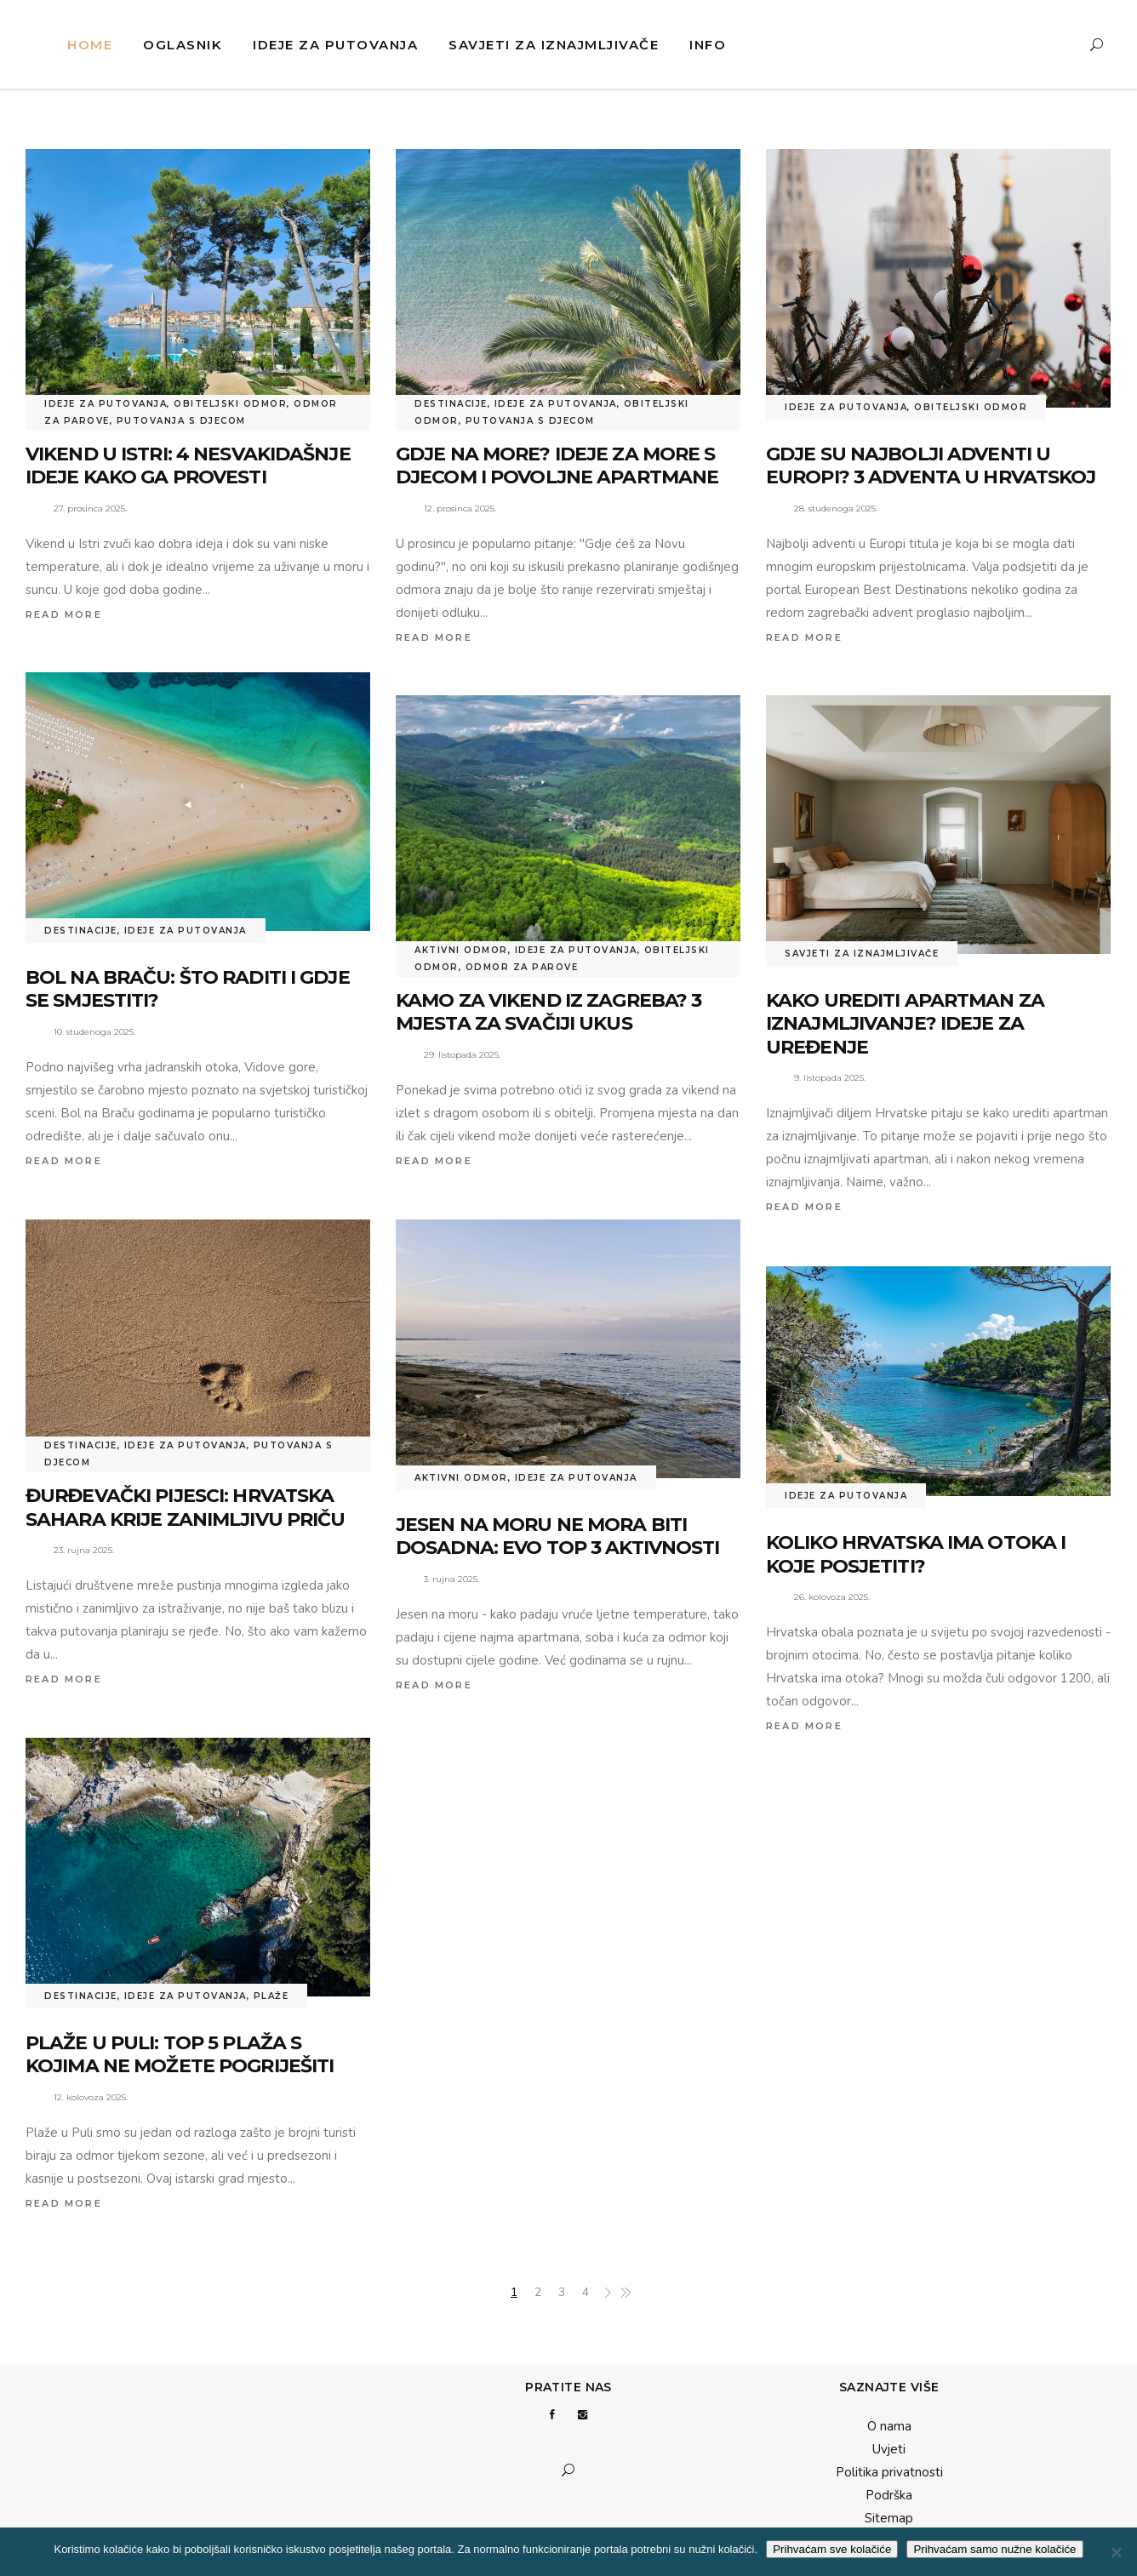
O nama (889, 2426)
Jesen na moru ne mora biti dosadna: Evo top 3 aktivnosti (557, 1536)
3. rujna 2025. (451, 1579)
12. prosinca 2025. (460, 508)
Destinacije (451, 403)
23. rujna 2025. (84, 1550)
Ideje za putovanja (105, 403)
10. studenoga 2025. (94, 1031)
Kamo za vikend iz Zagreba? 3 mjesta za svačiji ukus (548, 1012)
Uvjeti (889, 2449)
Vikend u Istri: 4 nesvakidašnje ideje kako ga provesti (188, 466)
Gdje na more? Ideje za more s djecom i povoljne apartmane (557, 466)
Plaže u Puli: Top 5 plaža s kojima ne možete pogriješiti (180, 2054)
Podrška (889, 2495)
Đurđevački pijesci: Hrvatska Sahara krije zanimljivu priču (185, 1507)
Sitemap (889, 2518)
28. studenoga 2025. (835, 508)
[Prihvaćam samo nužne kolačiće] (1115, 2552)
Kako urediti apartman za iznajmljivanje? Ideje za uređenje (905, 1024)
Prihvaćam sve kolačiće (832, 2549)
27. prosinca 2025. (90, 508)
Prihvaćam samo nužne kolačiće (994, 2549)
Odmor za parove (522, 967)
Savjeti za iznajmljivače (862, 953)
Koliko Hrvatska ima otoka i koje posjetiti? (916, 1554)
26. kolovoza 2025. (832, 1596)
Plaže (271, 1996)
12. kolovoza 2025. (91, 2097)
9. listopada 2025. (830, 1077)
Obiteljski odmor (230, 403)
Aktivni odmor (461, 950)
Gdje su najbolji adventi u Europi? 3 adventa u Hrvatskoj (930, 466)
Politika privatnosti (889, 2472)
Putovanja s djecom (181, 420)
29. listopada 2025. (462, 1054)
